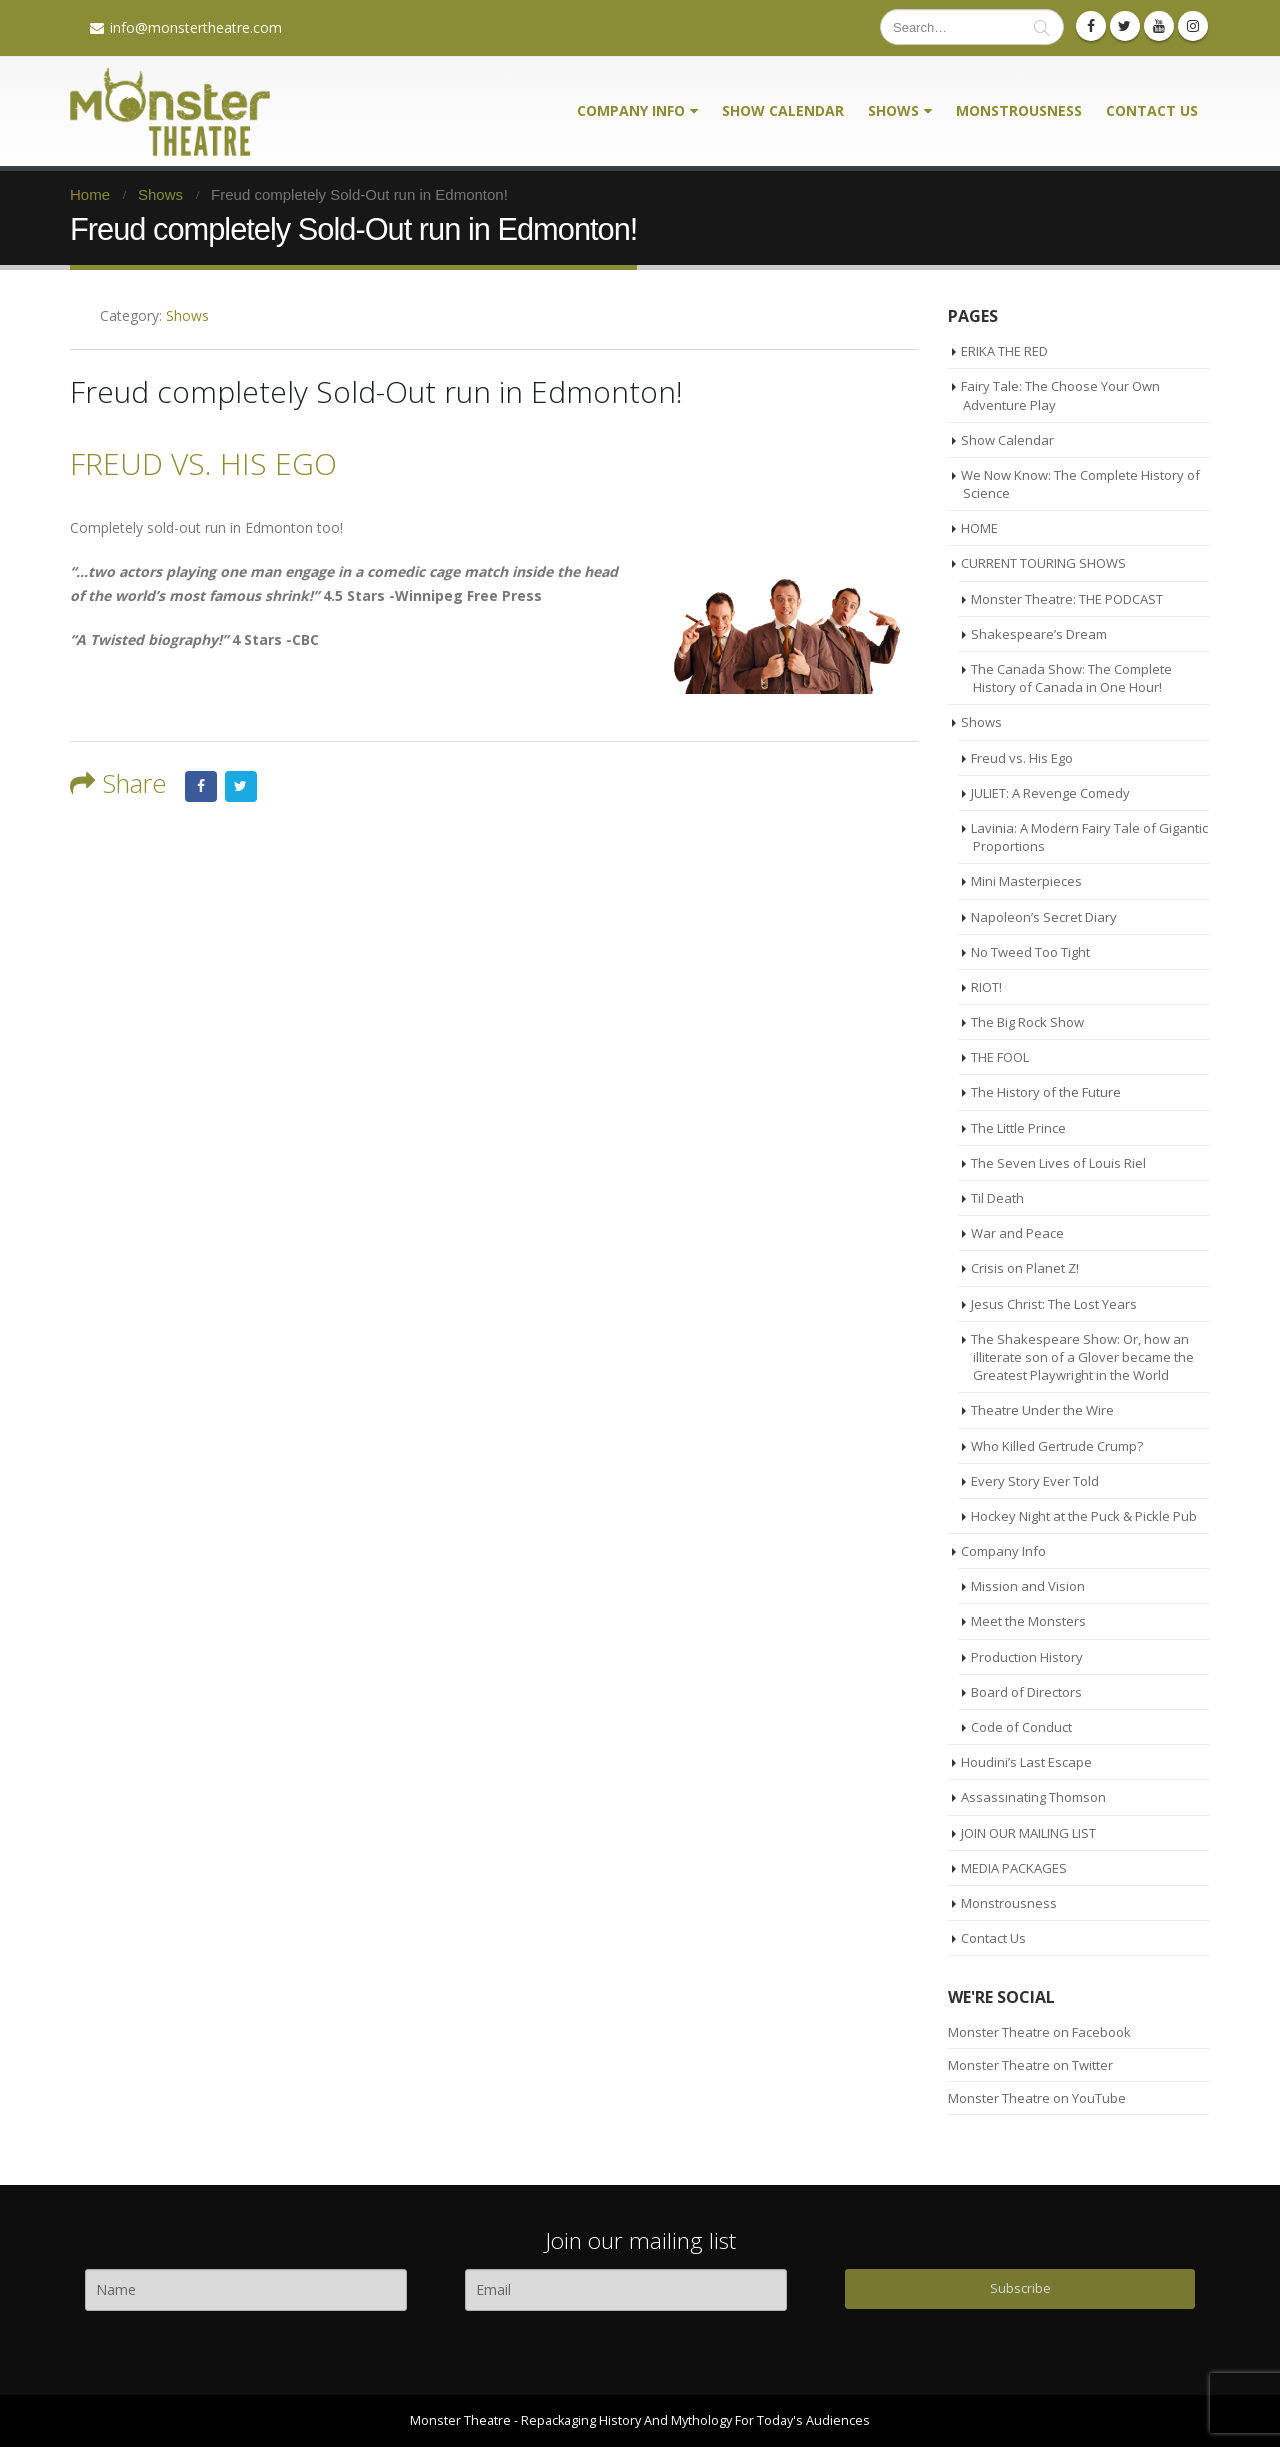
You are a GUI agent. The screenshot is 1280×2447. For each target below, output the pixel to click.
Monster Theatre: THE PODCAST (1067, 599)
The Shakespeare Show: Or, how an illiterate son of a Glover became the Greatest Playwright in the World (1082, 1357)
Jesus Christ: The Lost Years (1054, 1304)
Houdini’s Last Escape (1026, 1762)
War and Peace (1017, 1233)
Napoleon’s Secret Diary (1044, 917)
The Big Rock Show (1027, 1022)
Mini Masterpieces (1026, 881)
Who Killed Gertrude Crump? (1057, 1446)
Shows (893, 110)
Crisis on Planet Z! (1025, 1268)
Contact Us (1152, 110)
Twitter (241, 787)
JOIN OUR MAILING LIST (1028, 1833)
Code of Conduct (1021, 1727)
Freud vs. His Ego (1022, 758)
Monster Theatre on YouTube (1037, 2098)
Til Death (997, 1198)
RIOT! (986, 987)
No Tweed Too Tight (1030, 952)
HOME (979, 528)
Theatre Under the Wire (1042, 1410)
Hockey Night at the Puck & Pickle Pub (1084, 1516)
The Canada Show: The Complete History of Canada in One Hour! (1071, 678)
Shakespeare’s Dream (1039, 634)
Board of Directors (1026, 1692)
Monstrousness (1019, 110)
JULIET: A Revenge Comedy (1050, 793)
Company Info (631, 110)
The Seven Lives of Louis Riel (1058, 1163)
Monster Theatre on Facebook (1039, 2032)
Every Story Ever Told (1035, 1481)
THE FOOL (1000, 1057)
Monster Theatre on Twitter (1030, 2065)
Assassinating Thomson (1033, 1797)
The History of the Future (1046, 1092)
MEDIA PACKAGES (1014, 1868)
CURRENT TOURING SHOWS (1043, 563)
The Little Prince (1018, 1128)
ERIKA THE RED (1004, 351)
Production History (1027, 1657)
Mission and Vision (1028, 1586)
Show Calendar (783, 110)
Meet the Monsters (1028, 1621)
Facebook (201, 787)
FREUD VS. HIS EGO (203, 463)
